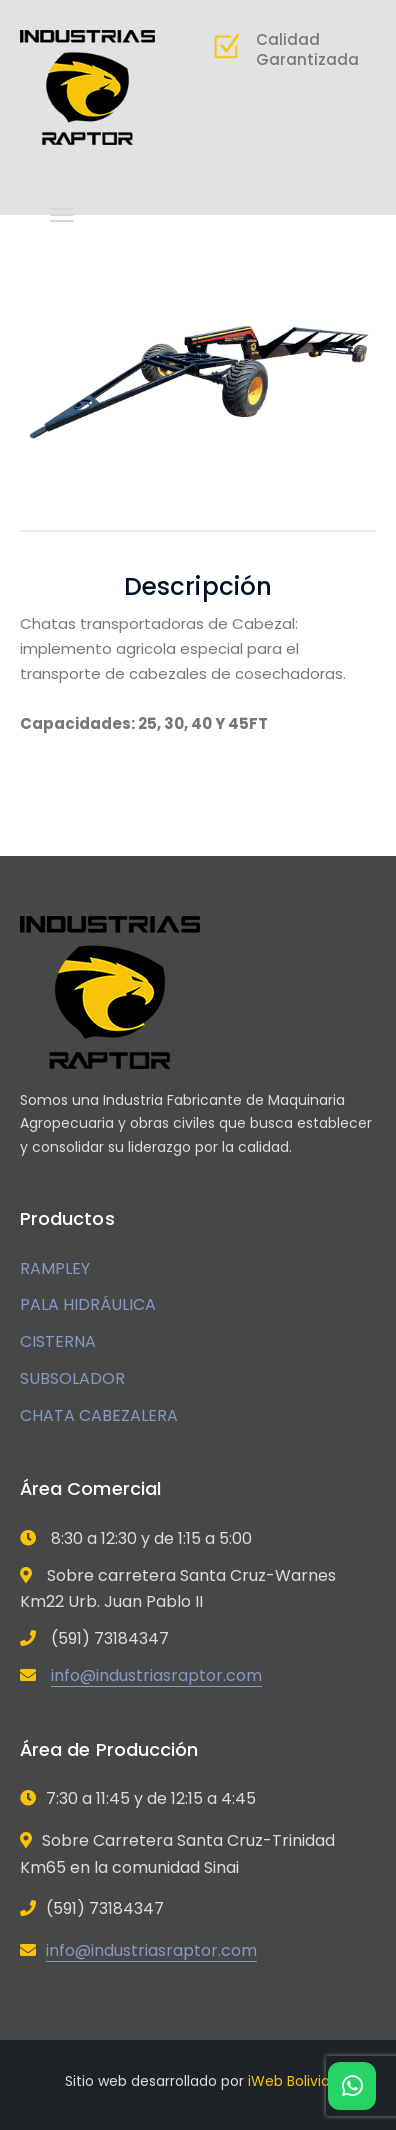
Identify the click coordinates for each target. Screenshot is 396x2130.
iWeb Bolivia (289, 2081)
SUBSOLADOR (72, 1378)
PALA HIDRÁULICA (88, 1304)
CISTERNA (58, 1341)
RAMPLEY (55, 1268)
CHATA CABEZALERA (99, 1415)
